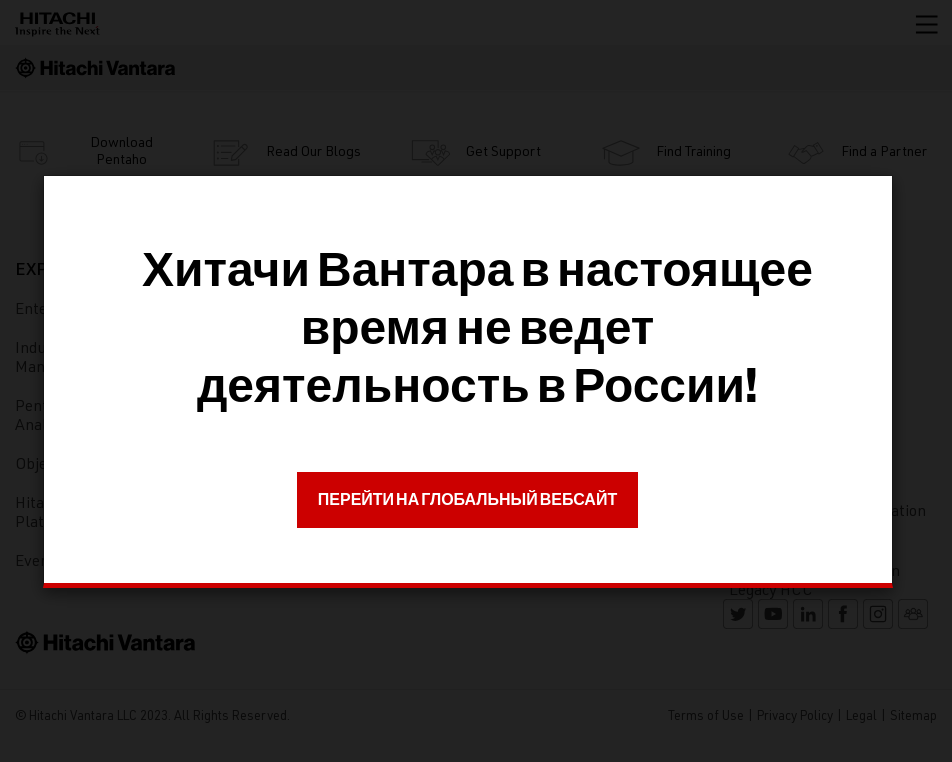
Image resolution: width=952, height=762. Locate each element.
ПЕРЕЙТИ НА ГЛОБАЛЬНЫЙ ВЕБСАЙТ (467, 499)
